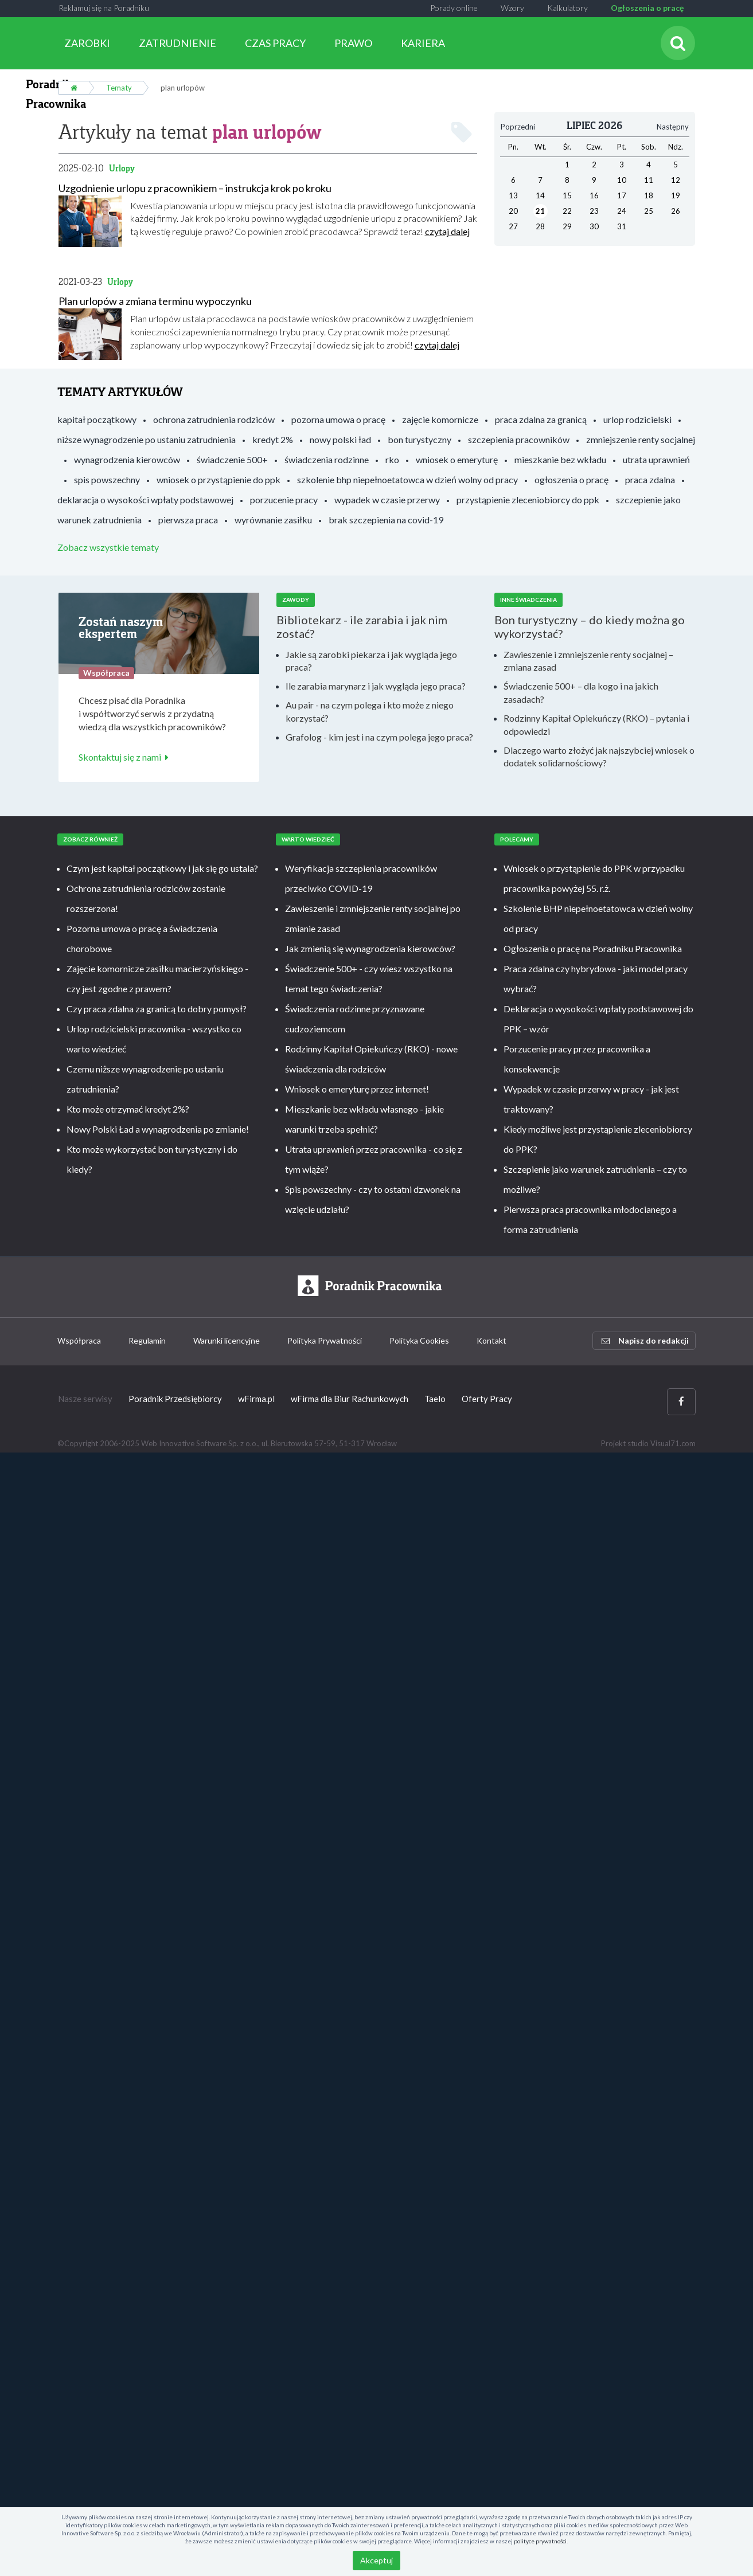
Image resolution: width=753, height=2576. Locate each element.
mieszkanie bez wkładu (560, 459)
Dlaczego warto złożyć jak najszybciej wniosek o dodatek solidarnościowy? (599, 756)
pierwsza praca (188, 519)
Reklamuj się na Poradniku (103, 8)
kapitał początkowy (96, 419)
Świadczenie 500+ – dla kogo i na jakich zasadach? (581, 692)
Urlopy (122, 167)
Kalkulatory (567, 8)
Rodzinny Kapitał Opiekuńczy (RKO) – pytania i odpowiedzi (596, 724)
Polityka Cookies (419, 1340)
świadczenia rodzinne (326, 459)
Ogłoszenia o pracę (647, 8)
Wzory (512, 8)
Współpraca (79, 1340)
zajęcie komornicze (440, 419)
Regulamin (147, 1340)
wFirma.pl (256, 1398)
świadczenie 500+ (232, 459)
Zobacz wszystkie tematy (108, 547)
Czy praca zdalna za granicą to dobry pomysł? (157, 1008)
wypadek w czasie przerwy (387, 499)
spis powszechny (107, 479)
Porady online (454, 8)
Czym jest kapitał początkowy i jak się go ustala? (162, 867)
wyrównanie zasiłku (273, 519)
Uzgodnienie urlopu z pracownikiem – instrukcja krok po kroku (194, 187)
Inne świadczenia (528, 599)
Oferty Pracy (487, 1398)
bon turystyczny (419, 439)
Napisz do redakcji (645, 1340)
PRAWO (353, 43)
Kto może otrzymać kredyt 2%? (128, 1108)
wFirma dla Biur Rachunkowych (349, 1398)
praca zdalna (650, 479)
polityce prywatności (540, 2541)
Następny (673, 126)
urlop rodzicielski (637, 419)
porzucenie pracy (284, 499)
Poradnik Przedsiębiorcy (175, 1398)
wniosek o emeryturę (457, 459)
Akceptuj (376, 2560)
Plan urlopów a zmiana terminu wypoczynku (155, 301)
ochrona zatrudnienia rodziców (214, 419)
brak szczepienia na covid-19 (386, 519)
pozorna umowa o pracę (338, 419)
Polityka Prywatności (324, 1340)
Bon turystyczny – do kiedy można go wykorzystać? (589, 626)
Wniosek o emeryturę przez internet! (357, 1088)
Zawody (295, 599)
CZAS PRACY (275, 43)
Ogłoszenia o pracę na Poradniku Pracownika (593, 947)
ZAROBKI (87, 43)
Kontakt (491, 1340)
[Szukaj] (678, 43)
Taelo (435, 1398)
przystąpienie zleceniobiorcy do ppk (528, 499)
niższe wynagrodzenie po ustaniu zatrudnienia (146, 439)
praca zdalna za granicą (541, 419)
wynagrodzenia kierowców (127, 459)
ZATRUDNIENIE (177, 43)
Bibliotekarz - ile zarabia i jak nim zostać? (361, 626)
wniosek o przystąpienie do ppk (218, 479)
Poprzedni (518, 126)
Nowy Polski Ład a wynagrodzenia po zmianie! (158, 1128)
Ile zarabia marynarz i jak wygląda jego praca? (376, 685)
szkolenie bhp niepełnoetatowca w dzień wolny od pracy (407, 479)
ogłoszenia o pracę (571, 479)
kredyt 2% (272, 439)
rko (392, 459)
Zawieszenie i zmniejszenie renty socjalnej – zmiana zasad (588, 660)
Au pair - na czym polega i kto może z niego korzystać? (370, 711)
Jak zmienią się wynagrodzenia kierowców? (370, 947)
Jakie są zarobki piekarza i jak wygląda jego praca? (371, 660)
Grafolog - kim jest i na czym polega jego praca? (379, 736)
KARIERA (423, 43)
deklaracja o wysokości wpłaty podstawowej (145, 499)
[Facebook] (681, 1401)
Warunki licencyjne (226, 1340)
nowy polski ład (340, 439)
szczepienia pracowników (518, 439)
